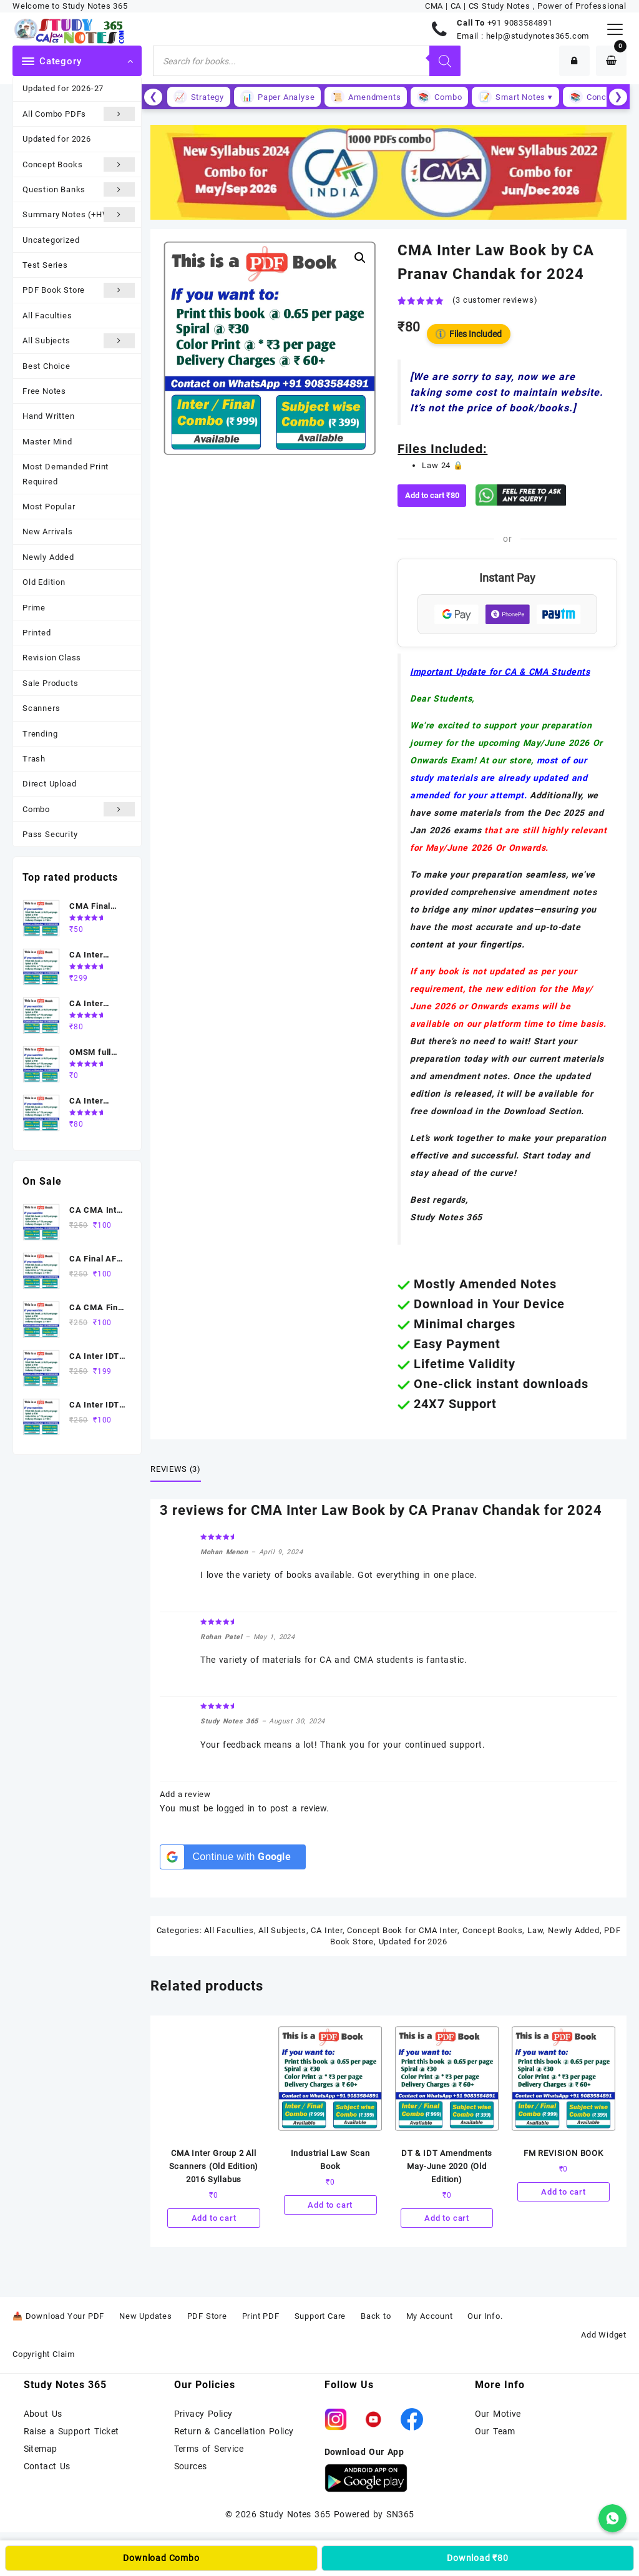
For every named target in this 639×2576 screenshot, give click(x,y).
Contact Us (47, 2466)
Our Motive (498, 2414)
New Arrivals (47, 531)
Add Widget (604, 2334)
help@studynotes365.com (538, 36)
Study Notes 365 (295, 2514)
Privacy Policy (203, 2414)
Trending (39, 733)
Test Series (45, 265)
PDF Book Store (78, 290)
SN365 (400, 2514)
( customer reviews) (494, 300)
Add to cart (432, 495)
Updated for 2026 (56, 139)
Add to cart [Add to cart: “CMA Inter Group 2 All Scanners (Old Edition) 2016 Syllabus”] (214, 2218)
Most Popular (49, 506)
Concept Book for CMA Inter (402, 1930)
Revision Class (51, 657)
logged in (236, 1808)
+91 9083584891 (520, 22)
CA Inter (326, 1930)
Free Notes (44, 391)
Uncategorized (50, 240)
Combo (78, 809)
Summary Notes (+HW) (78, 214)
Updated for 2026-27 (63, 88)
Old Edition (44, 582)
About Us (43, 2414)
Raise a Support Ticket (71, 2431)
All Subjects (78, 340)
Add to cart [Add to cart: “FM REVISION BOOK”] (563, 2191)
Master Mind (47, 441)
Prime (34, 607)
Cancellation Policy (254, 2431)
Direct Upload (49, 783)
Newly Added (48, 557)
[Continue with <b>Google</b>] (232, 1856)
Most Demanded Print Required (65, 474)
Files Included (469, 334)
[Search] (445, 61)
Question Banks (78, 189)
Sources (190, 2466)
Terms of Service (209, 2449)
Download (478, 2558)
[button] (360, 258)
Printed (36, 632)
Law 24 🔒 (442, 465)
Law (535, 1930)
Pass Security (49, 834)
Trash (34, 758)
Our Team (495, 2431)
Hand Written (48, 416)
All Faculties (47, 315)
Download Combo (161, 2558)
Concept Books (78, 164)
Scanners (41, 708)
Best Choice (46, 366)
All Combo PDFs (78, 114)
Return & (194, 2431)
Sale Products (50, 683)
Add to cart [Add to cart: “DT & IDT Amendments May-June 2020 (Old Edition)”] (446, 2218)
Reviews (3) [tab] (175, 1469)
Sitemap (40, 2449)
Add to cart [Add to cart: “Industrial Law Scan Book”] (330, 2205)
